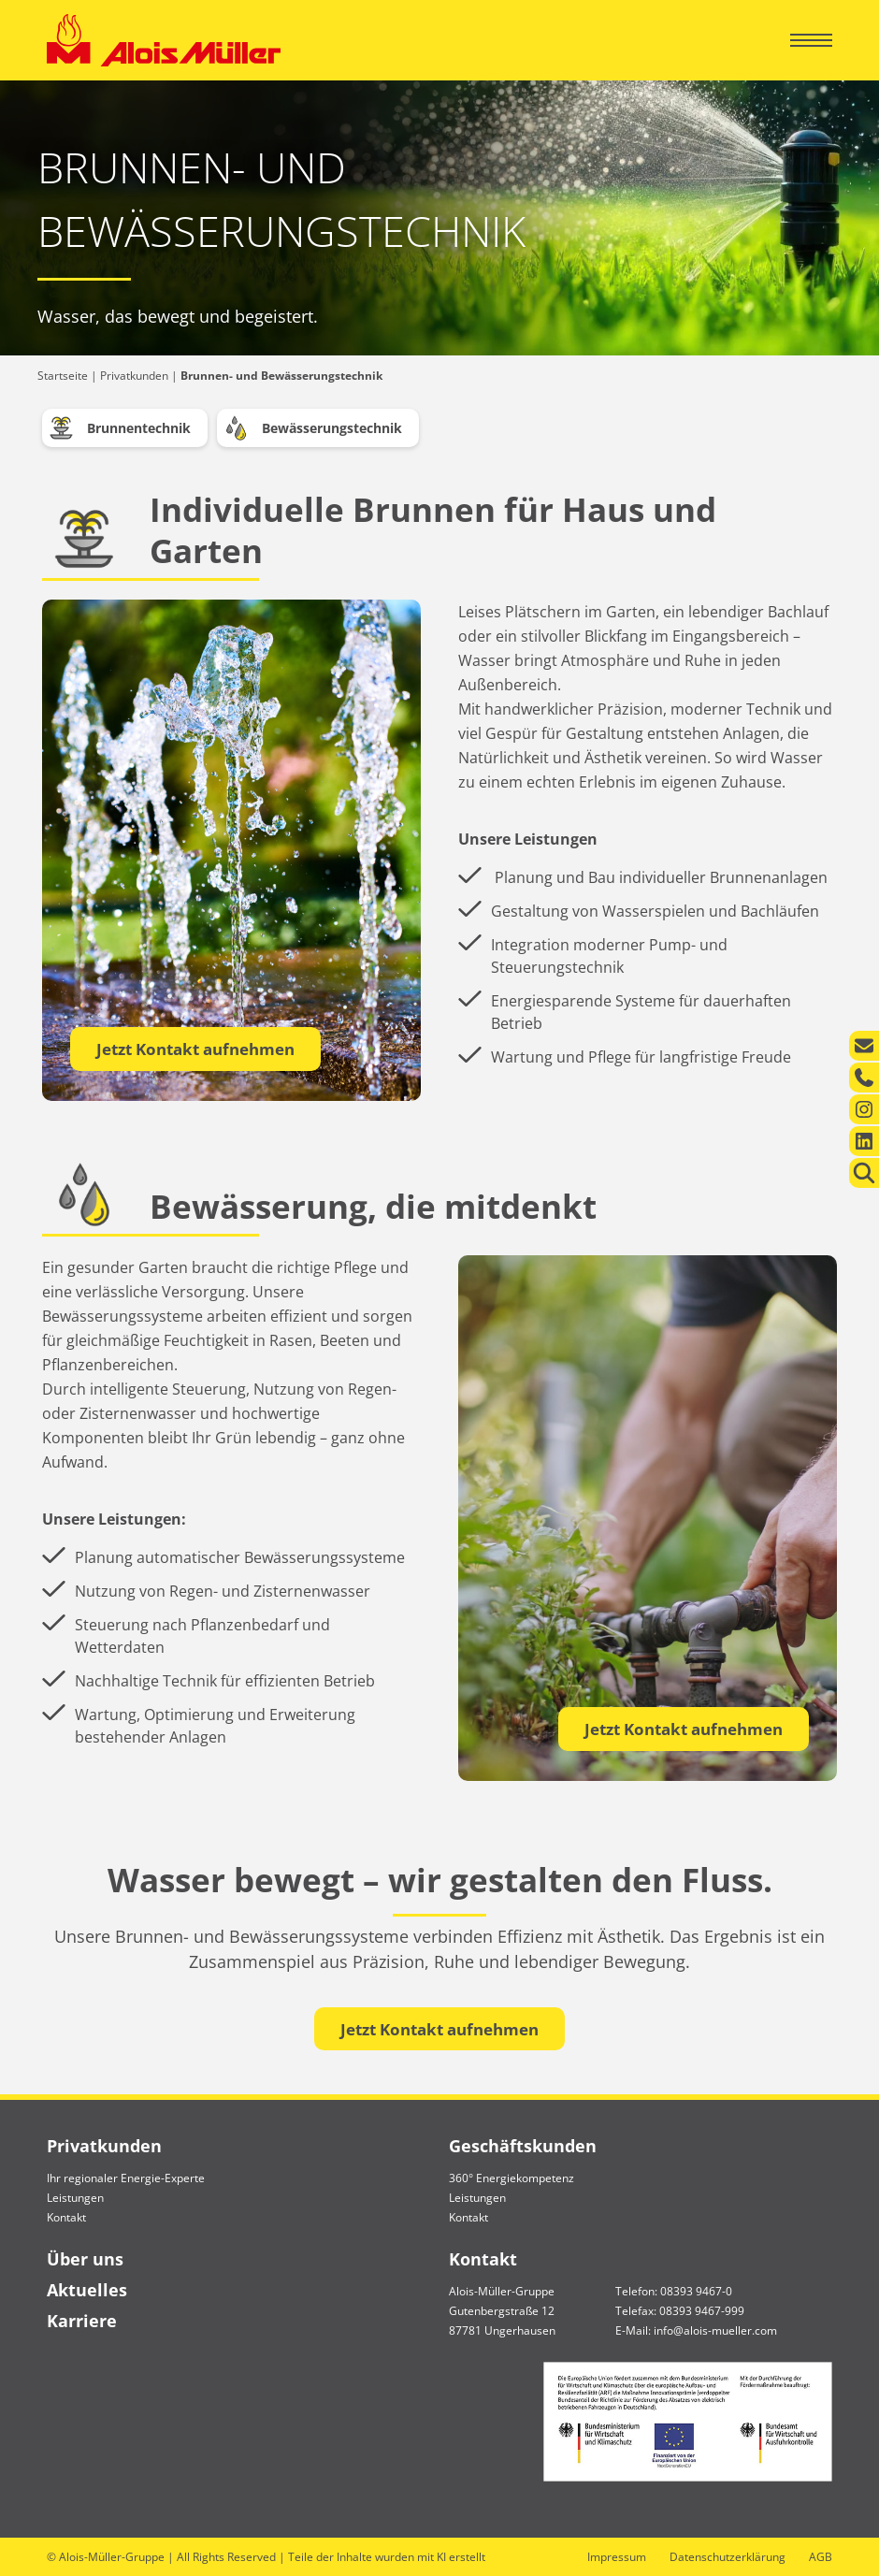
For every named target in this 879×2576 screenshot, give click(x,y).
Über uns (85, 2259)
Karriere (82, 2320)
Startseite (62, 376)
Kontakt (66, 2217)
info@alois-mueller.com (715, 2330)
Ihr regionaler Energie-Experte (126, 2178)
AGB (820, 2557)
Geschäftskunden (523, 2146)
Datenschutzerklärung (727, 2557)
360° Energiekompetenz (511, 2178)
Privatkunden (134, 376)
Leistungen (75, 2198)
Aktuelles (87, 2290)
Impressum (616, 2557)
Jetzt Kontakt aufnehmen (195, 1049)
